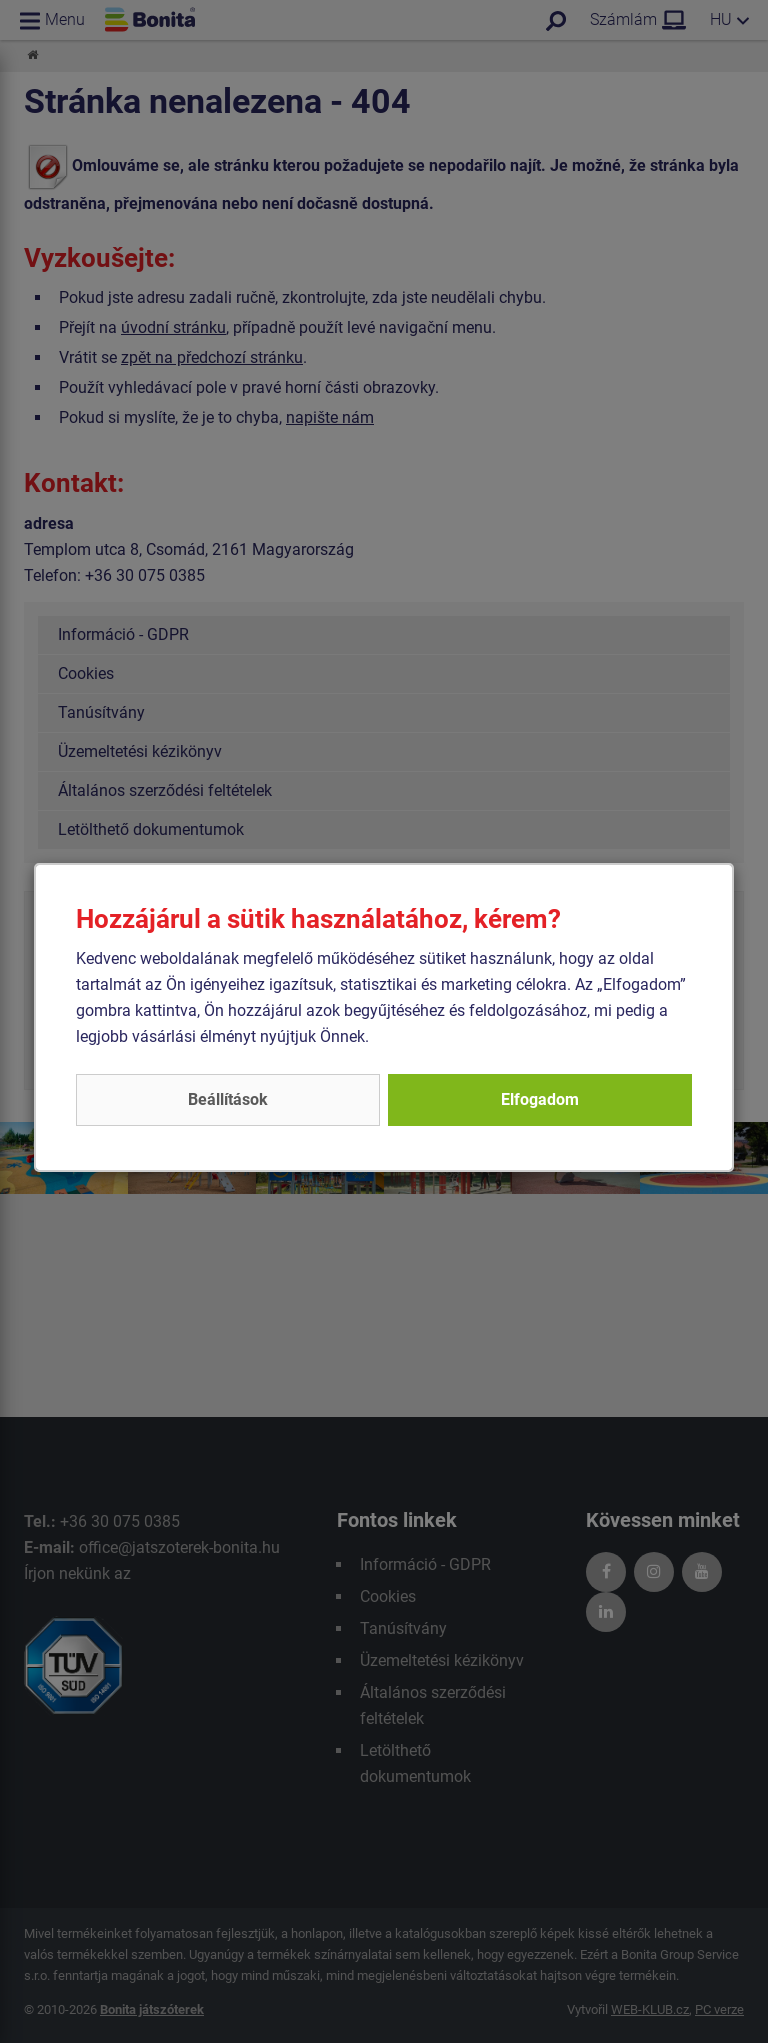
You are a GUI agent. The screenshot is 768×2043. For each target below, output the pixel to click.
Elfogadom (540, 1099)
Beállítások (228, 1099)
